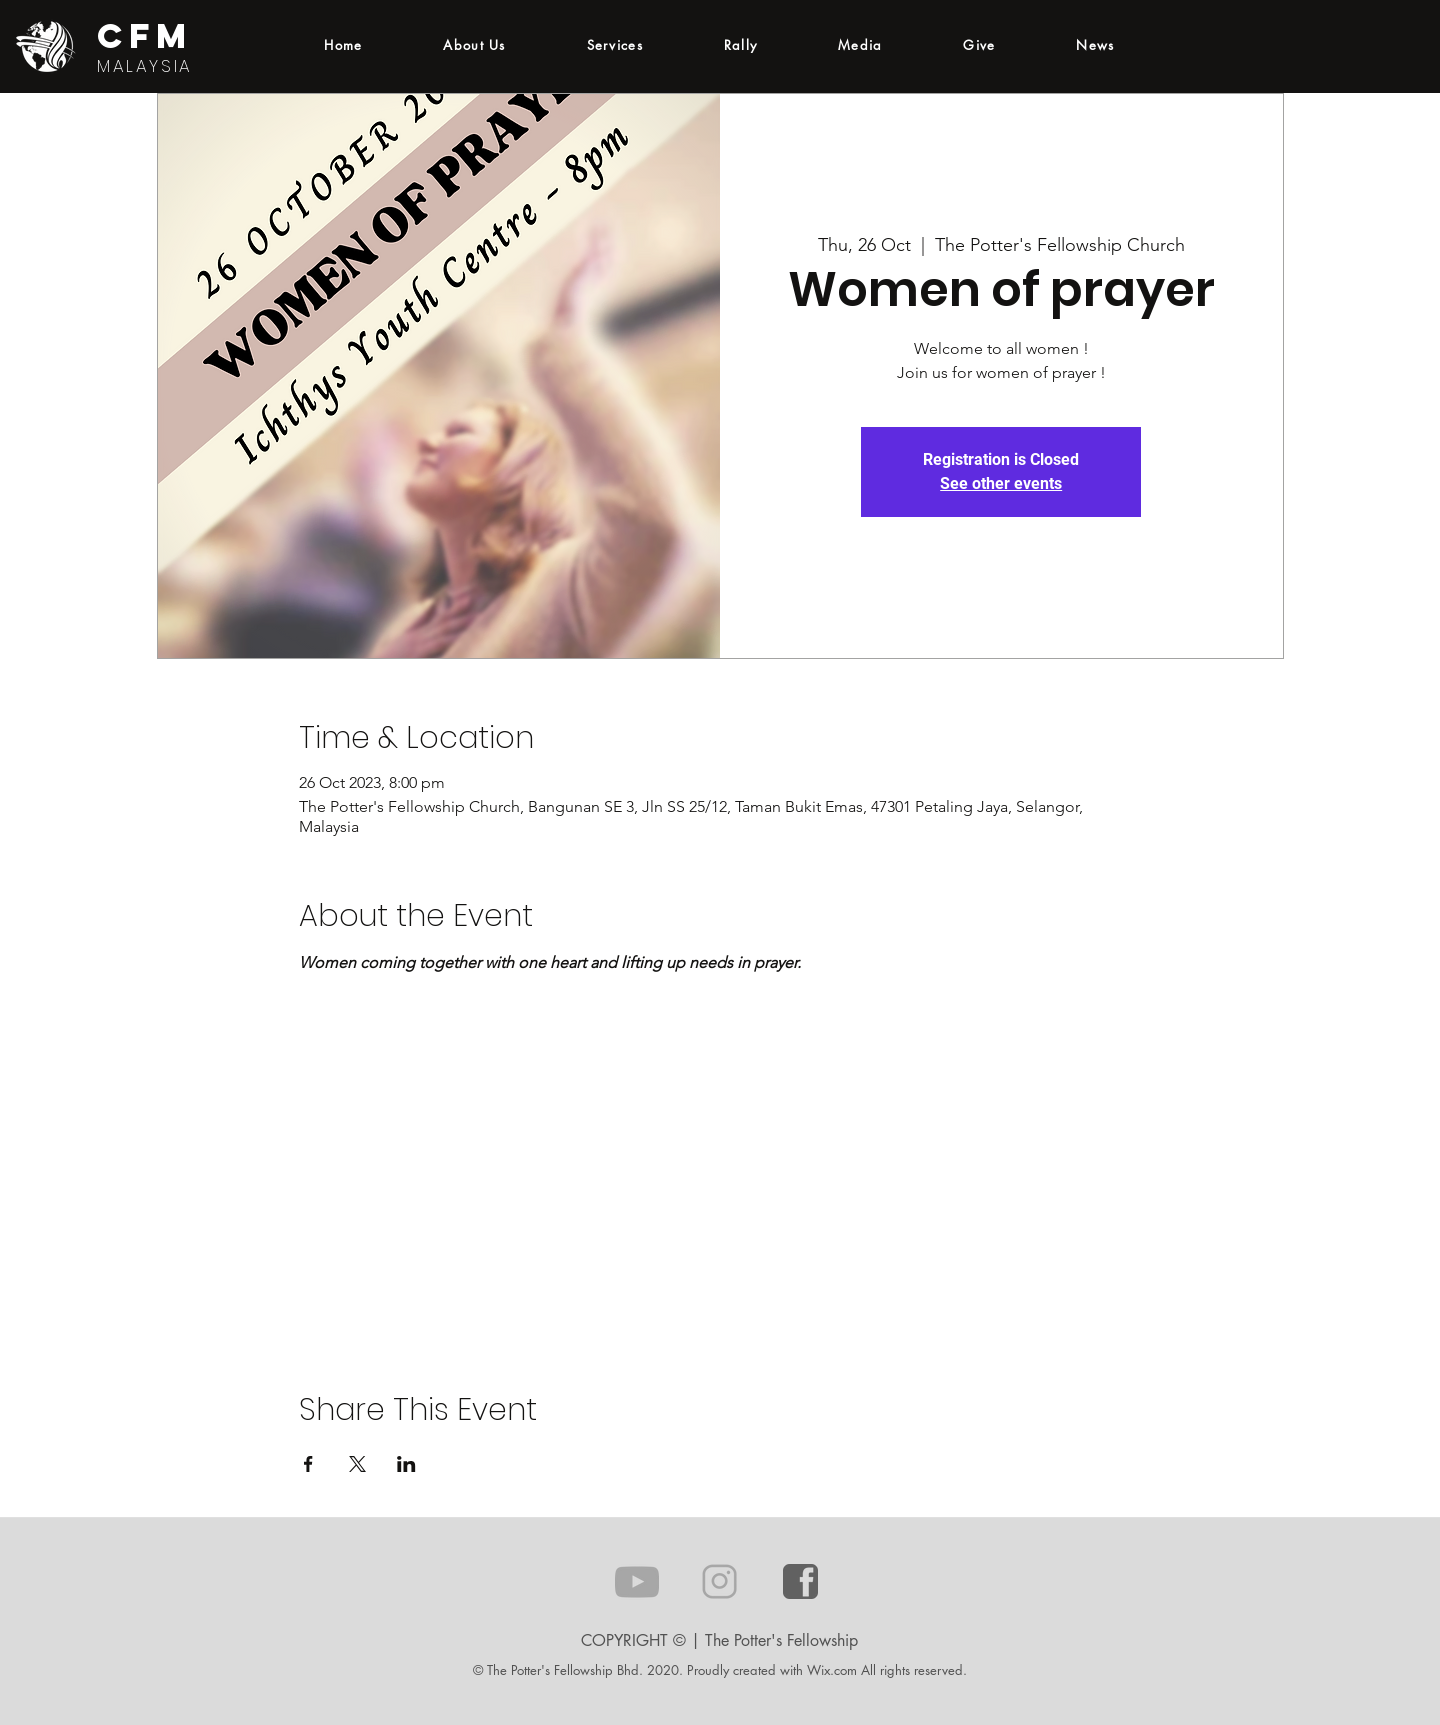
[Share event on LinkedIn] (406, 1464)
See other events (1001, 483)
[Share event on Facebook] (308, 1464)
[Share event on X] (357, 1464)
